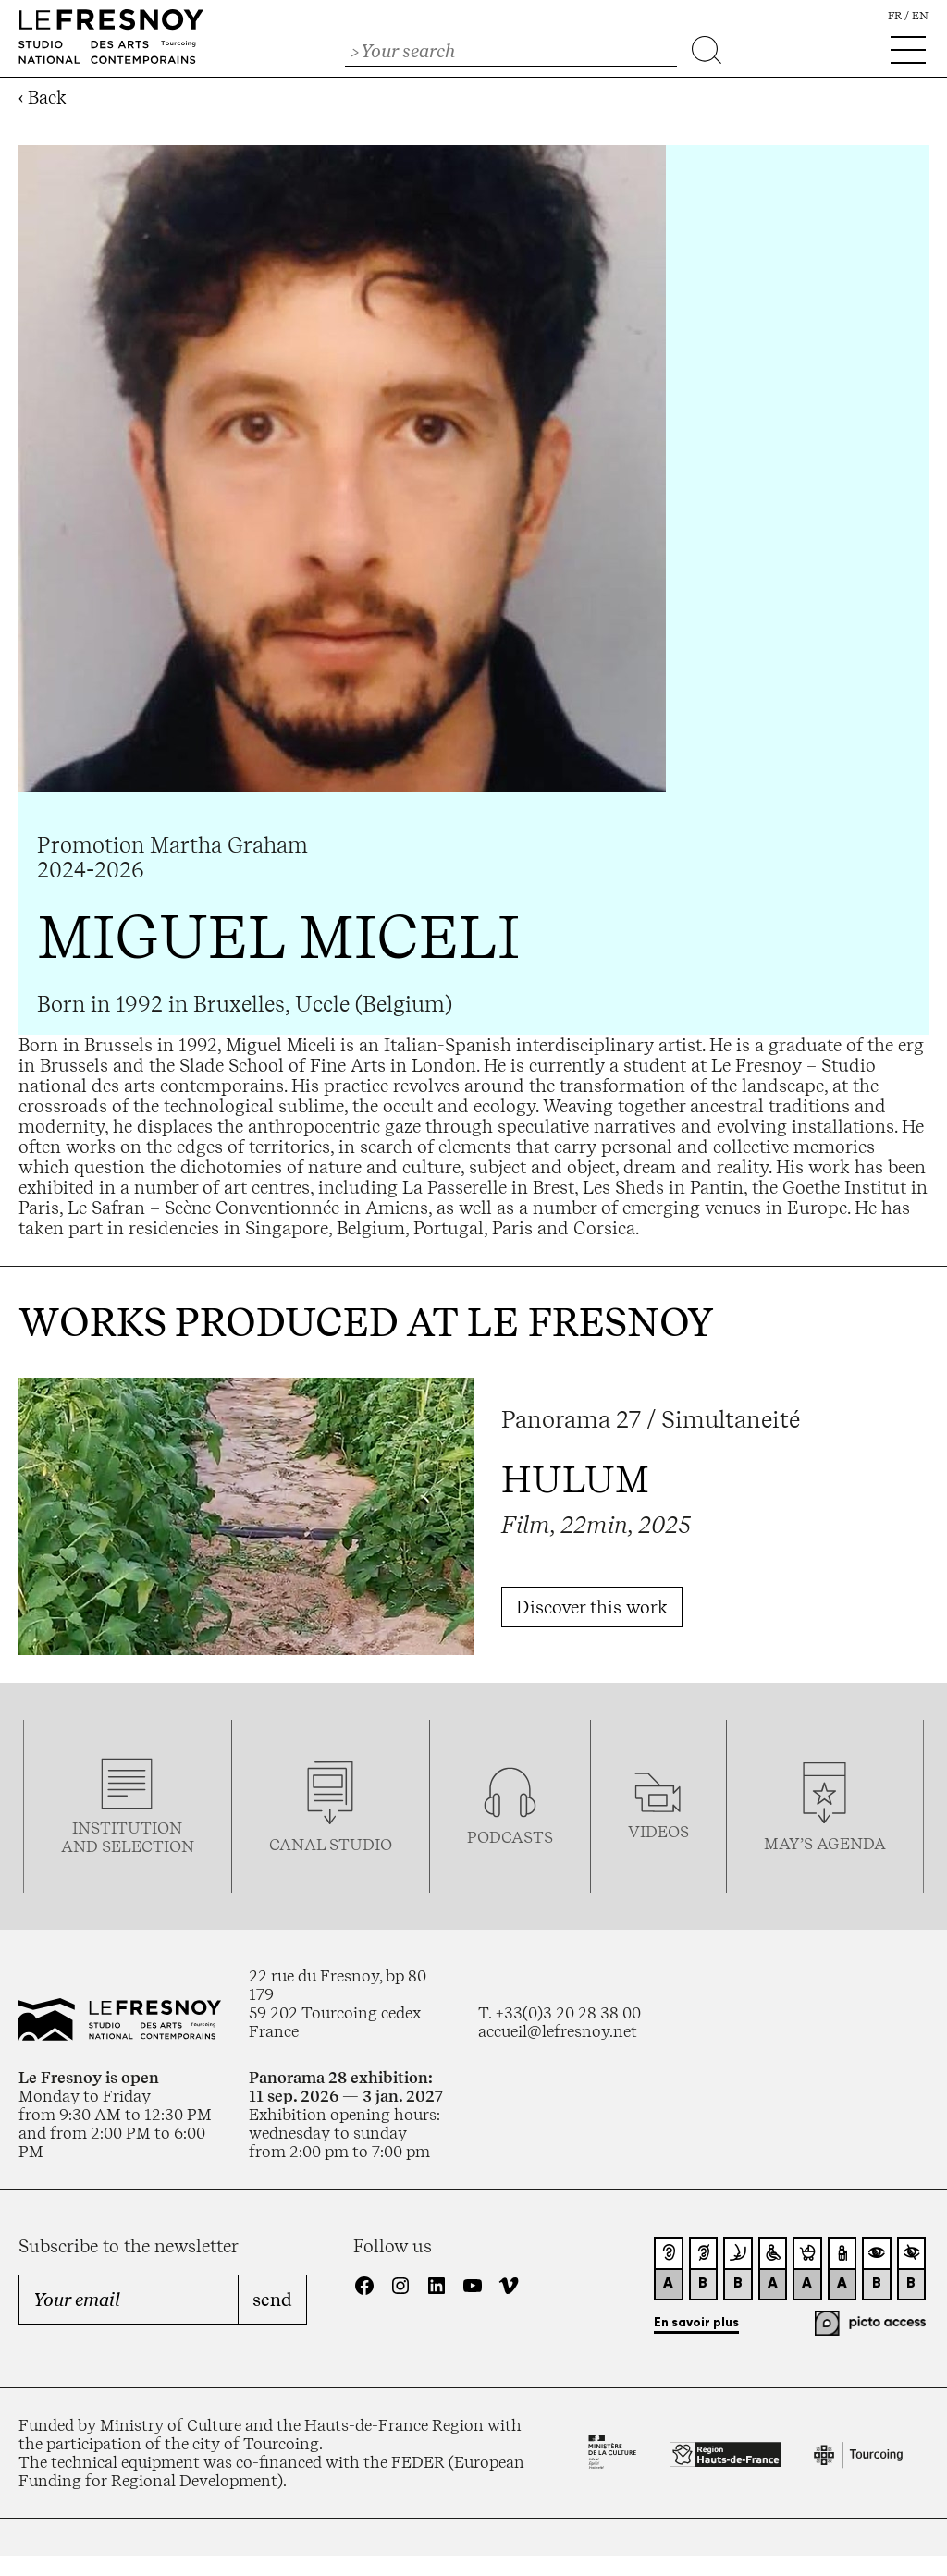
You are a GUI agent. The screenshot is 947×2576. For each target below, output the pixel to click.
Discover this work (592, 1607)
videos (658, 1831)
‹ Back (42, 97)
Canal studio (330, 1844)
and (81, 1846)
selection (148, 1846)
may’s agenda (825, 1843)
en (920, 15)
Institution (127, 1828)
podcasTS (510, 1837)
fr (895, 15)
